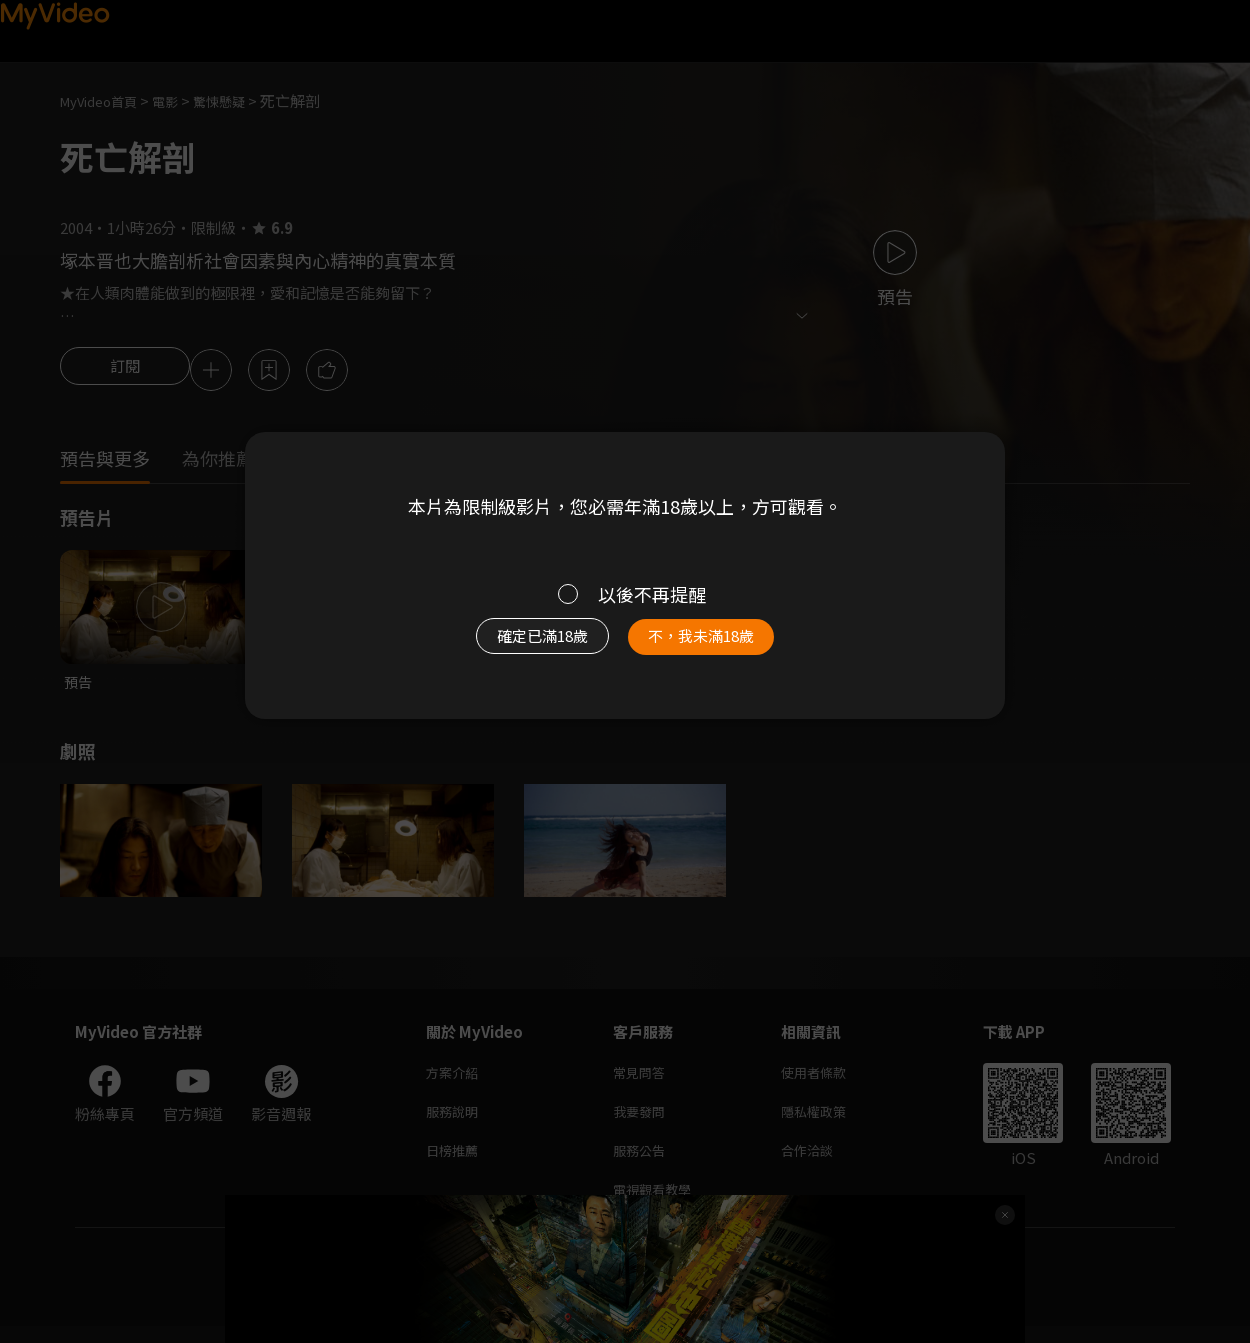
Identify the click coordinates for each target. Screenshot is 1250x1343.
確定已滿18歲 (520, 646)
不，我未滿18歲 (723, 646)
